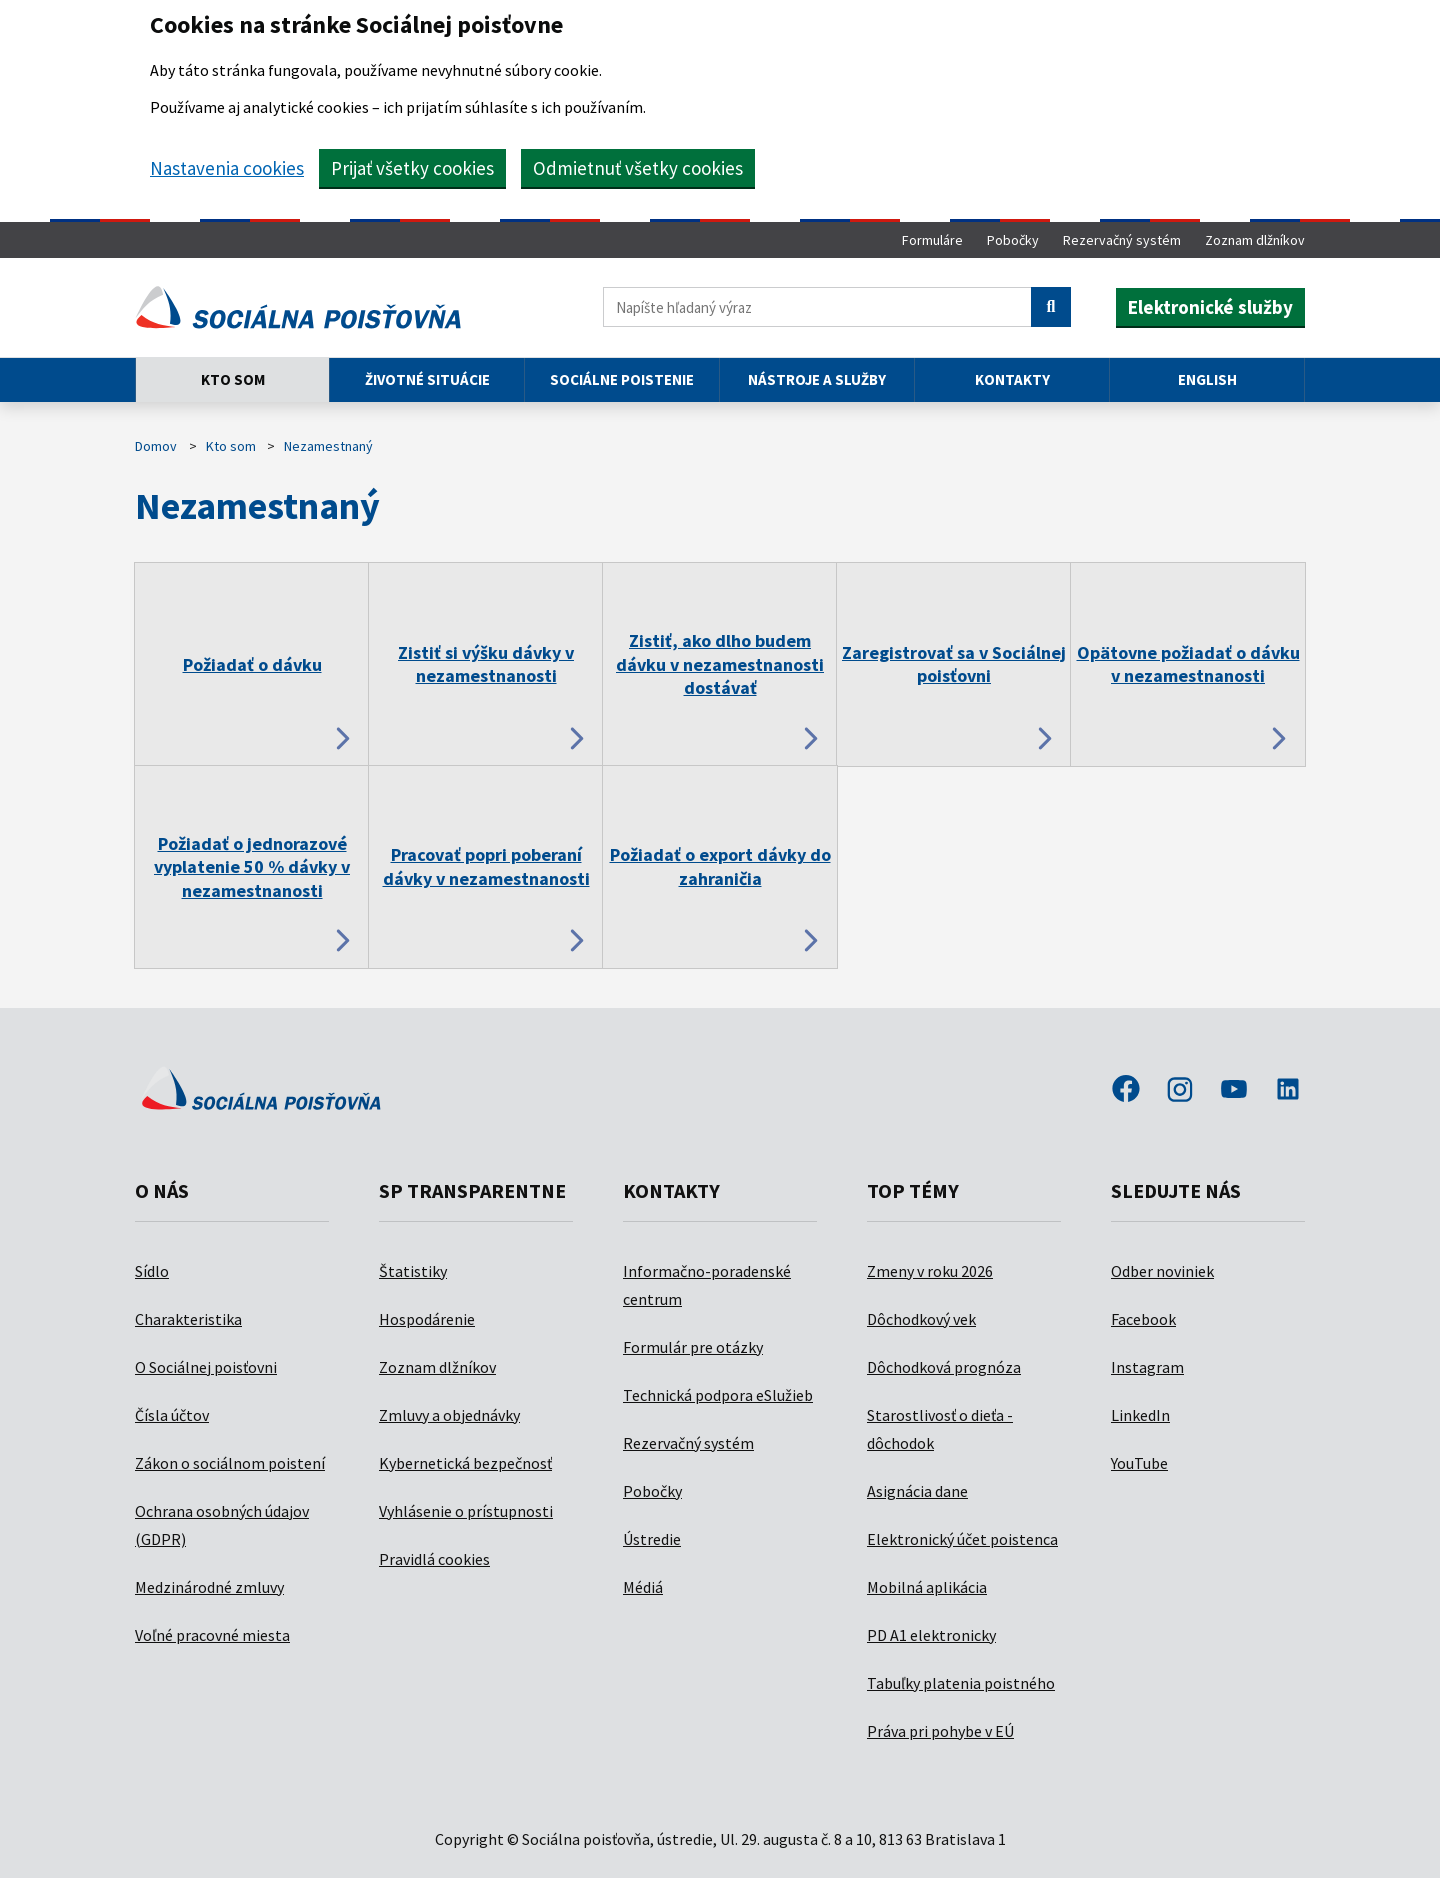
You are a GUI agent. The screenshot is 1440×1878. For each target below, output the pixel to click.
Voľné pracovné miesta (212, 1635)
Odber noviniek (1162, 1271)
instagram (1180, 1091)
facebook (1126, 1091)
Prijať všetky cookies (412, 168)
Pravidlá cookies (434, 1559)
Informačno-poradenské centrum (707, 1285)
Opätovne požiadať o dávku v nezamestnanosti (1188, 664)
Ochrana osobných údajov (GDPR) (222, 1525)
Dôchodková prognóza (944, 1367)
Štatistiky (413, 1271)
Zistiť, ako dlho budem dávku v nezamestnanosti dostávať (720, 664)
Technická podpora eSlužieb (718, 1395)
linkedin (1288, 1091)
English (1207, 379)
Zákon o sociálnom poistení (230, 1463)
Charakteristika (188, 1319)
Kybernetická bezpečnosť (465, 1463)
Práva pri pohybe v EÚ (940, 1731)
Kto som (233, 379)
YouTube (1139, 1463)
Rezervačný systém (1122, 240)
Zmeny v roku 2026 (930, 1271)
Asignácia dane (917, 1491)
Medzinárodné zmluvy (209, 1587)
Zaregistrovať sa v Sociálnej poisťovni (954, 664)
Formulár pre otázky (693, 1347)
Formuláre (932, 240)
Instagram (1147, 1367)
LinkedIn (1140, 1415)
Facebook (1143, 1319)
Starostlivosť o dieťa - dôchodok (940, 1429)
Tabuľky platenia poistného (961, 1683)
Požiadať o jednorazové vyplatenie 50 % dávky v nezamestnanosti (252, 867)
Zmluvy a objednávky (449, 1415)
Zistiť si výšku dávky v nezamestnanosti (486, 664)
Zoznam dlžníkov (1255, 240)
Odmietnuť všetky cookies (638, 168)
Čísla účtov (172, 1415)
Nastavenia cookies (227, 168)
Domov (156, 446)
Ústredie (652, 1539)
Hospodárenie (427, 1319)
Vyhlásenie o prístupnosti (466, 1511)
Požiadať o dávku (252, 664)
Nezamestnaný (328, 446)
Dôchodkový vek (921, 1319)
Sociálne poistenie (622, 379)
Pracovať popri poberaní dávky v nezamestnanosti (486, 866)
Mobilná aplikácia (927, 1587)
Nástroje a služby (817, 379)
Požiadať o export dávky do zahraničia (720, 866)
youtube (1234, 1091)
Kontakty (1012, 379)
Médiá (643, 1587)
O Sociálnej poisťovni (206, 1367)
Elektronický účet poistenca (962, 1539)
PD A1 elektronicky (931, 1635)
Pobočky (1013, 240)
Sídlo (152, 1271)
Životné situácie (427, 379)
